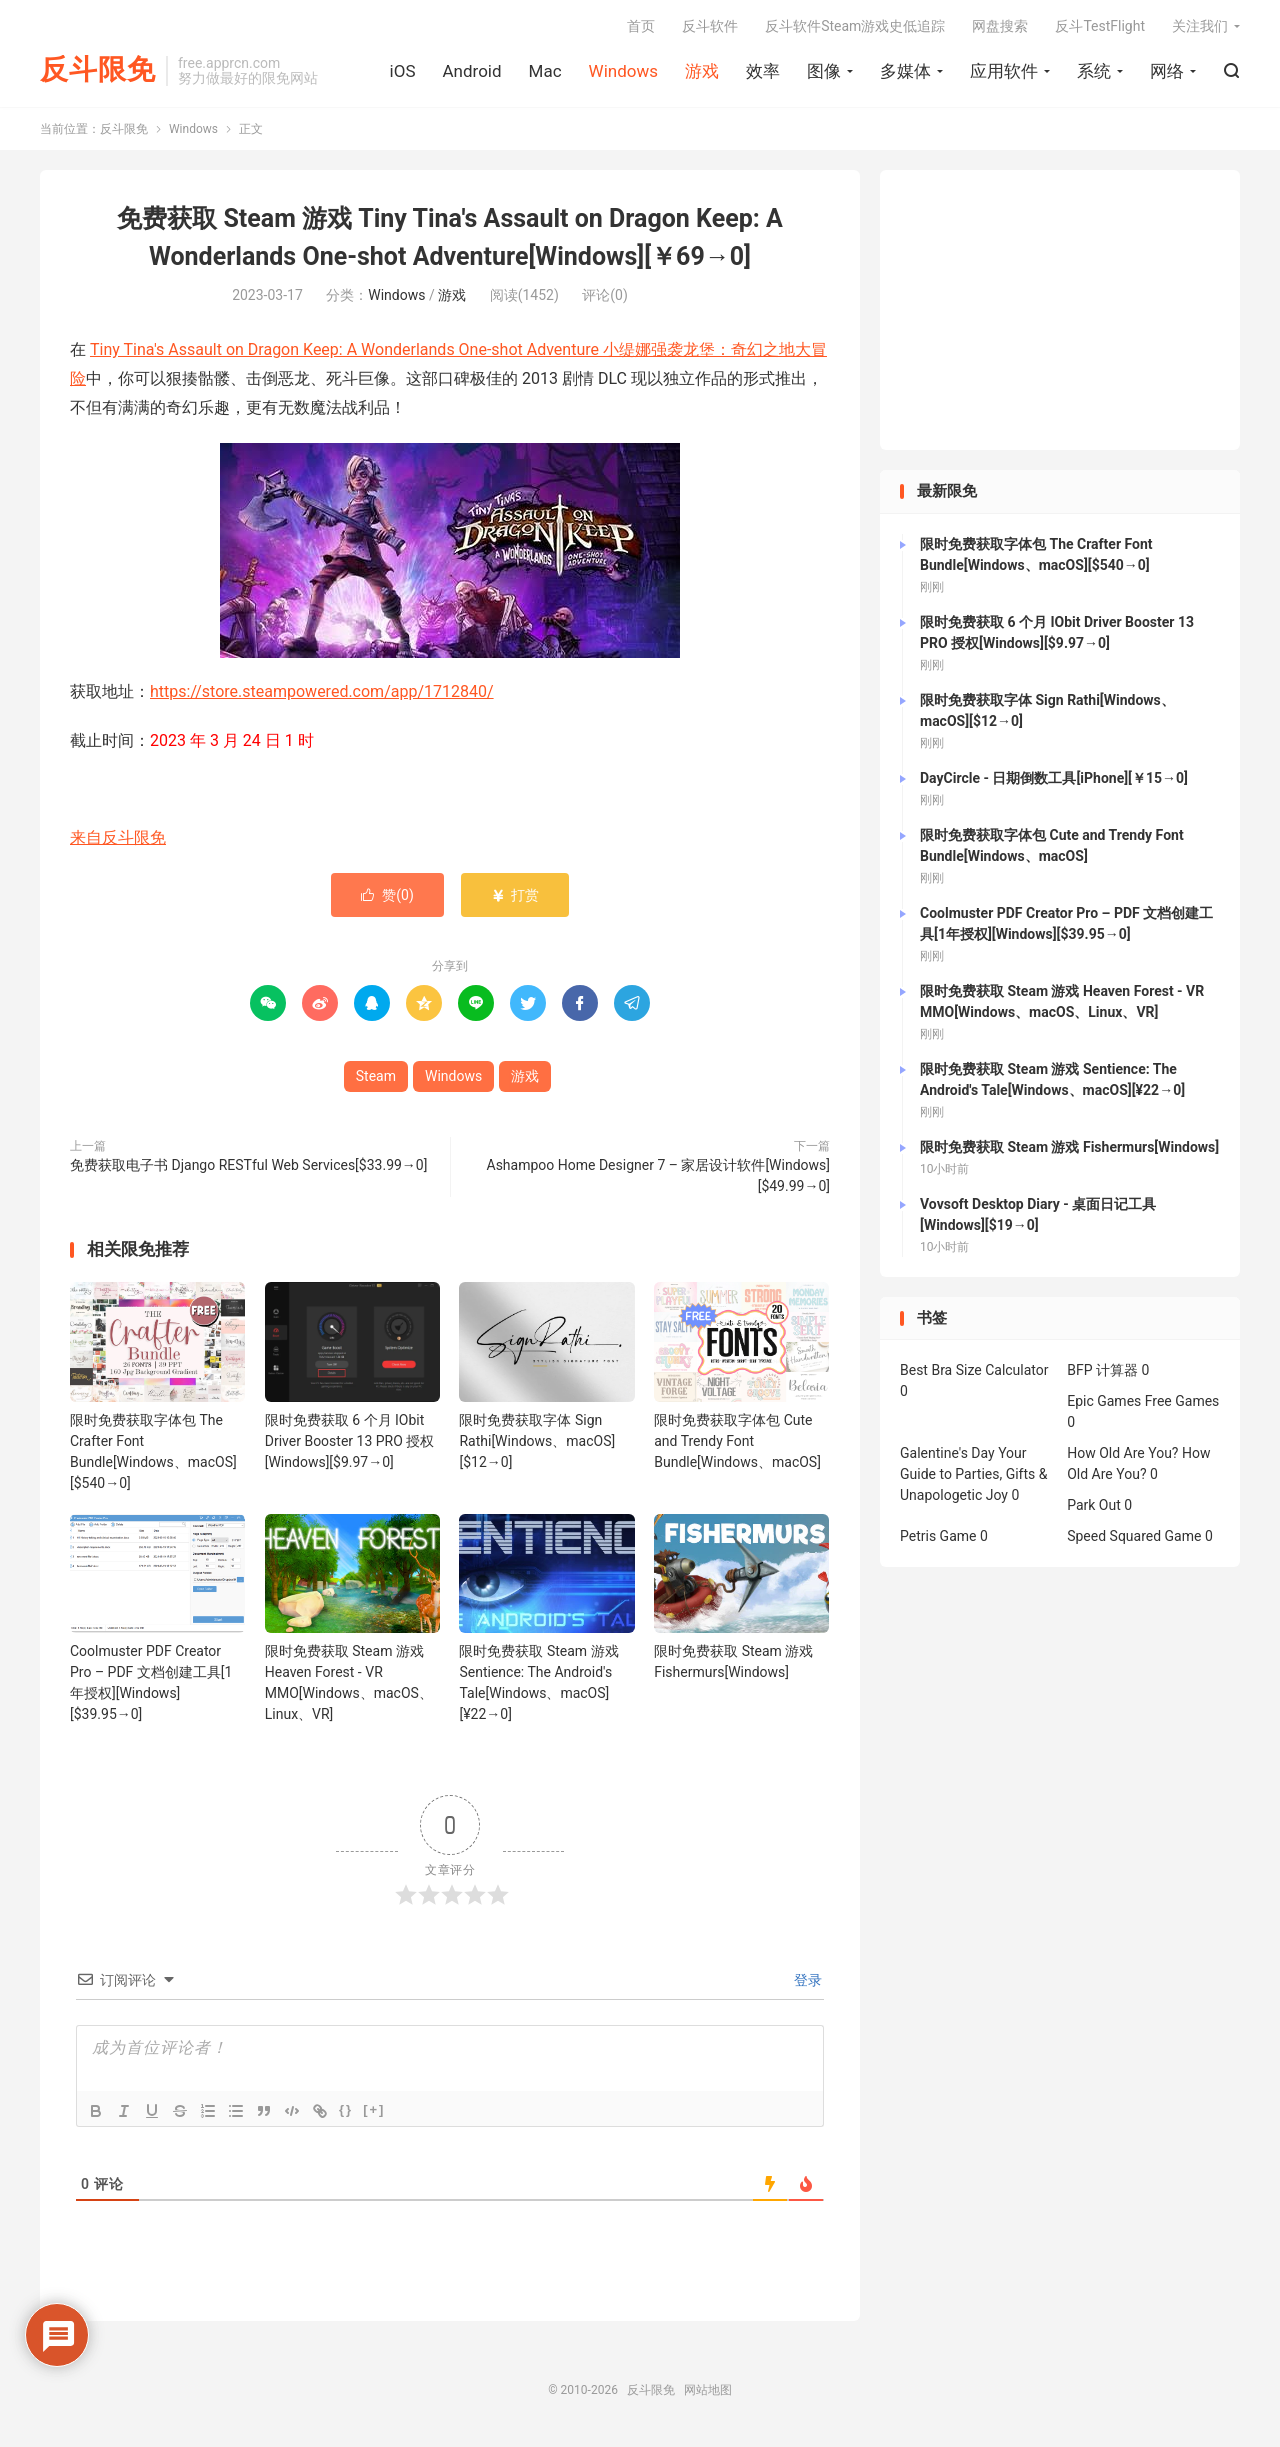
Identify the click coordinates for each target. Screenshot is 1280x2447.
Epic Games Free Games (1143, 1402)
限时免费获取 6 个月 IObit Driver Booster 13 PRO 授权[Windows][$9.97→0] (350, 1441)
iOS (403, 71)
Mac (545, 71)
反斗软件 (710, 26)
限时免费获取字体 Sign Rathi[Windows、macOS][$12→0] (537, 1441)
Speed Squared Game (1134, 1537)
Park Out (1094, 1506)
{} (346, 2110)
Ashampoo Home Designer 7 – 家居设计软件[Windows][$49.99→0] (659, 1175)
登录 (806, 1981)
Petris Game (938, 1537)
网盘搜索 (1000, 26)
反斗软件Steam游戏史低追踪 (855, 26)
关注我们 (1200, 26)
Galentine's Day (947, 1454)
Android (471, 71)
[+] (374, 2110)
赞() (387, 895)
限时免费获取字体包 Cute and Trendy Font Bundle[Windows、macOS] (737, 1441)
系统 (1094, 71)
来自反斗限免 (118, 837)
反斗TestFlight (1100, 26)
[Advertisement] (1060, 311)
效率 (763, 71)
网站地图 (708, 2391)
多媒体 (905, 71)
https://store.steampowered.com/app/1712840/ (322, 691)
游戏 (702, 71)
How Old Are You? (1122, 1454)
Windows (623, 71)
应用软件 (1004, 71)
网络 (1167, 71)
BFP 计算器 (1102, 1371)
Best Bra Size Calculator (974, 1371)
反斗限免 (98, 70)
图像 (824, 71)
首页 (641, 26)
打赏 (514, 895)
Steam (376, 1076)
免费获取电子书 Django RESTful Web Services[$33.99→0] (248, 1165)
